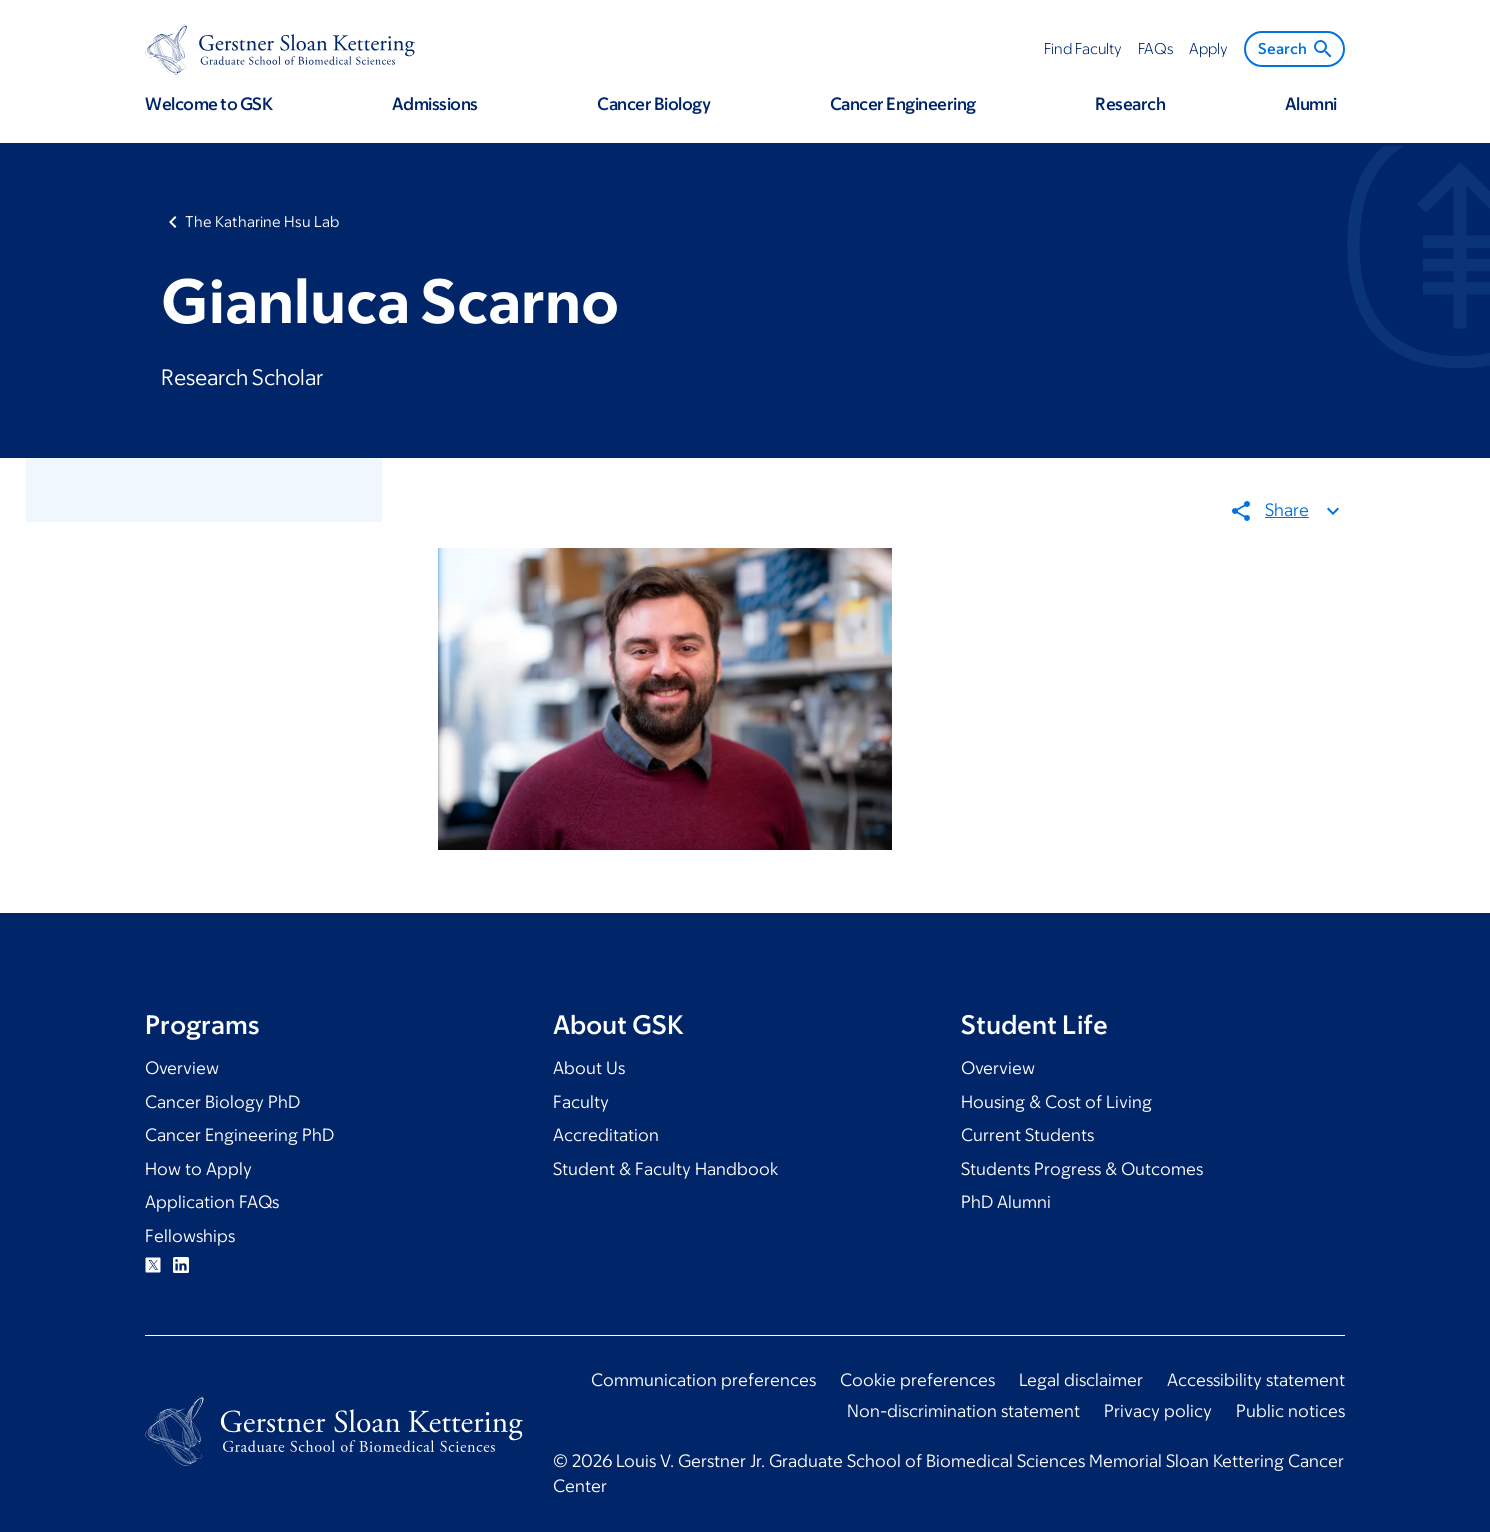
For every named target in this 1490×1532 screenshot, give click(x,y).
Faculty (581, 1102)
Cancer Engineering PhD (239, 1135)
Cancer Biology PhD (222, 1102)
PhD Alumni (1006, 1202)
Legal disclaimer (1081, 1380)
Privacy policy (1158, 1411)
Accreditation (606, 1135)
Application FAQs (212, 1202)
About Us (589, 1068)
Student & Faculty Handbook (665, 1169)
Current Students (1027, 1135)
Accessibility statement (1256, 1380)
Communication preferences (703, 1380)
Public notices (1290, 1411)
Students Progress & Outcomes (1082, 1169)
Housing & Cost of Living (1056, 1102)
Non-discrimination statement (963, 1411)
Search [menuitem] (1296, 49)
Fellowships (190, 1236)
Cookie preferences (917, 1380)
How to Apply (198, 1169)
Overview (182, 1068)
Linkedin (181, 1265)
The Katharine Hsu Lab (262, 221)
